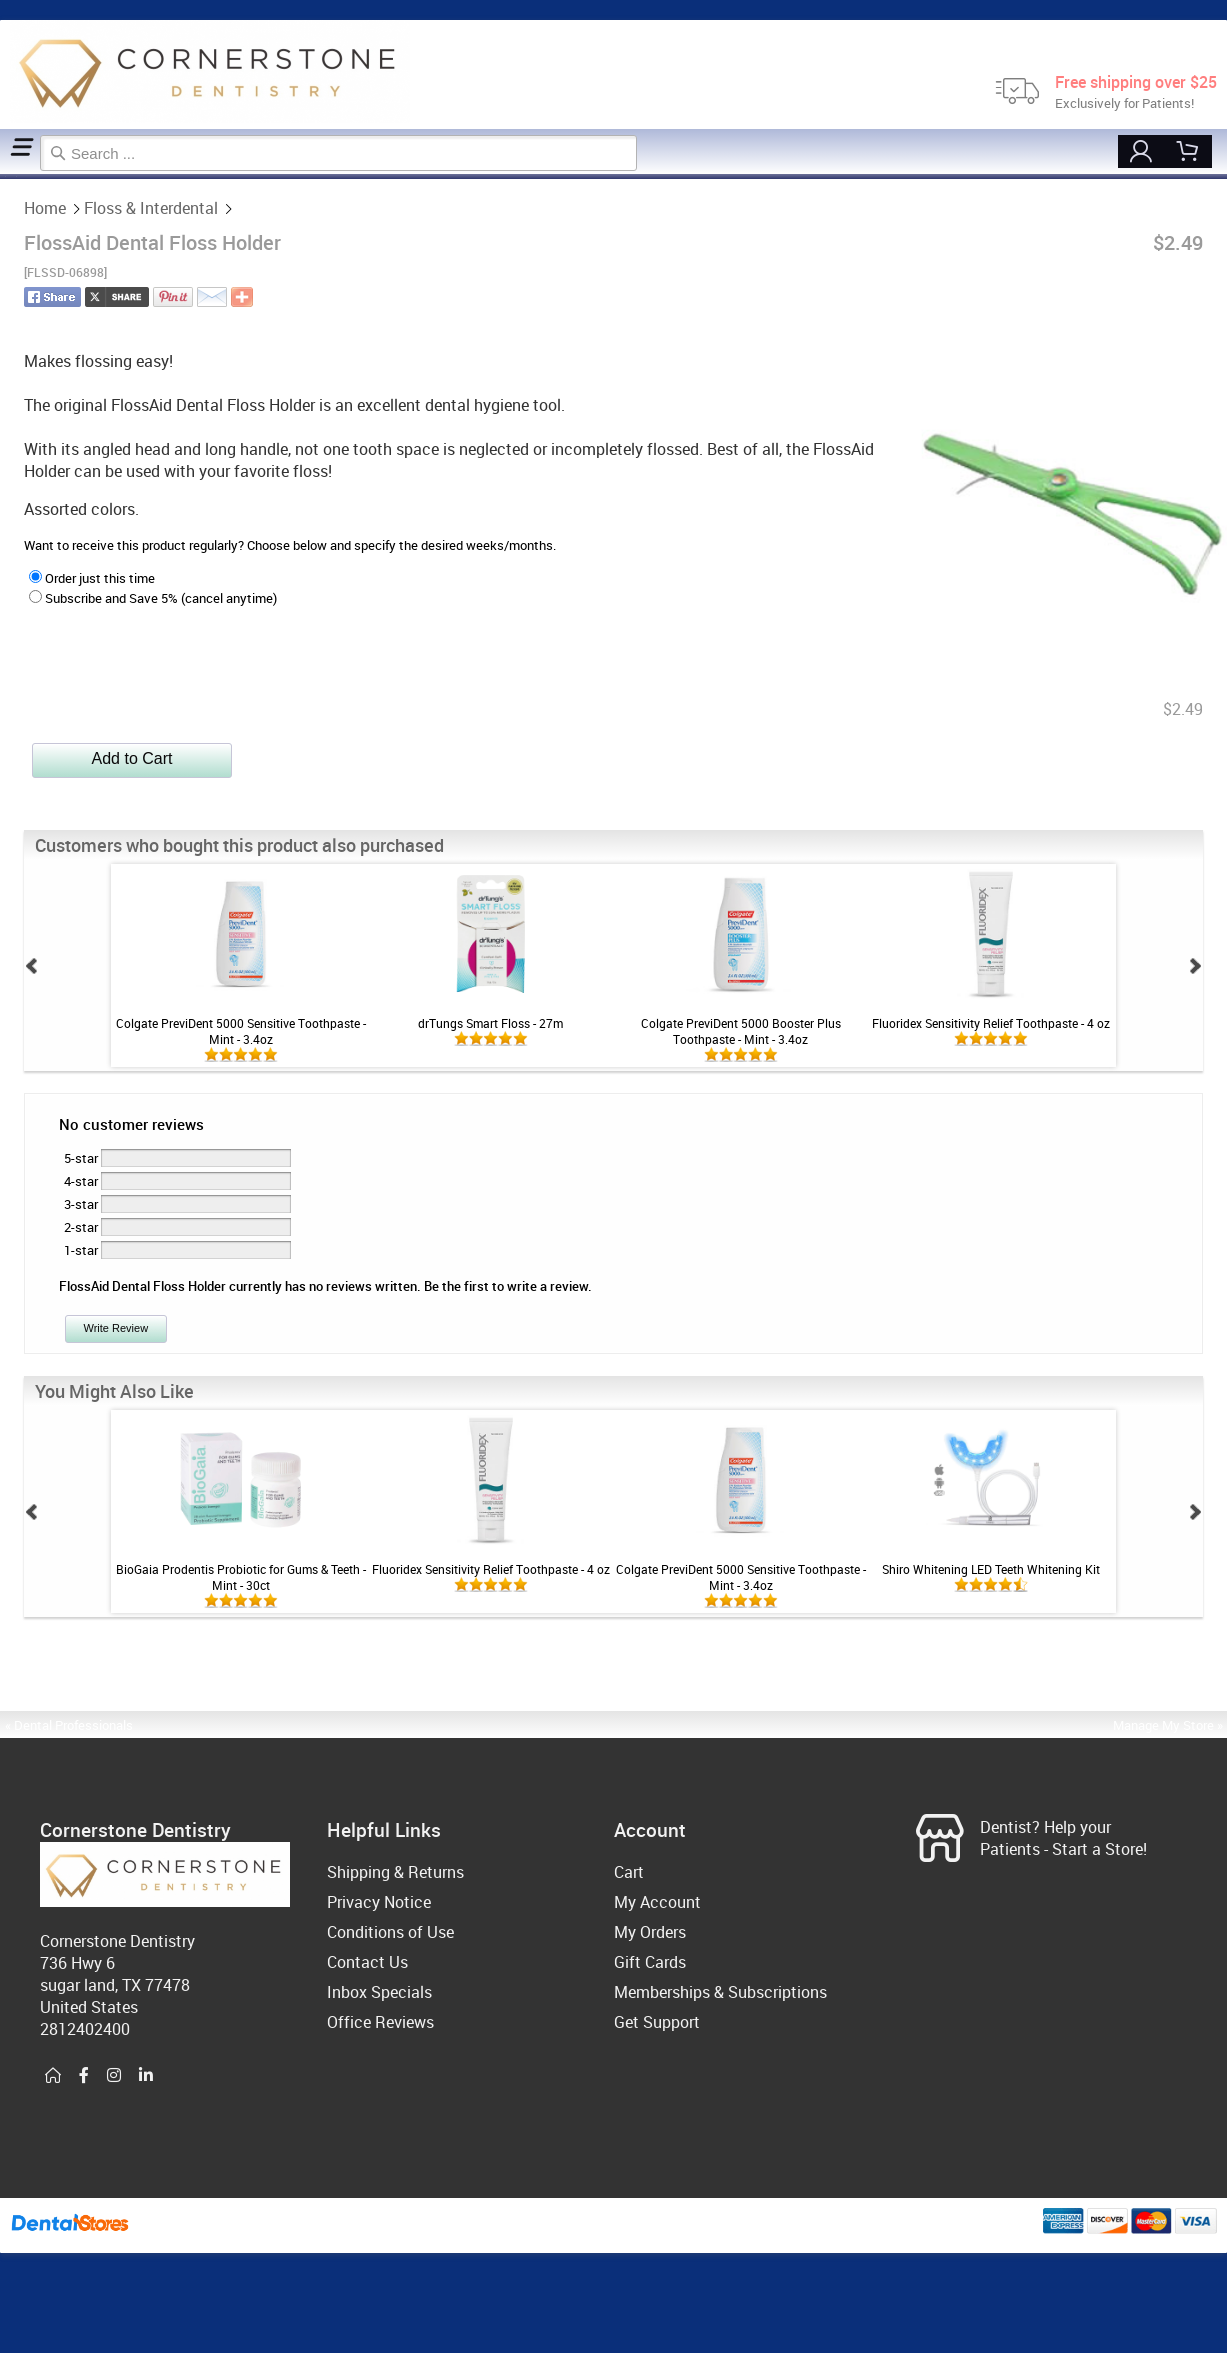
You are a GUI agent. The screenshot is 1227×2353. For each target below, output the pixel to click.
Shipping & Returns (395, 1872)
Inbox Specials (379, 1992)
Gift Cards (650, 1962)
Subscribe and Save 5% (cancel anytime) (153, 598)
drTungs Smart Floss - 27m (490, 1023)
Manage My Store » (1169, 1725)
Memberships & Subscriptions (720, 1992)
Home (3, 176)
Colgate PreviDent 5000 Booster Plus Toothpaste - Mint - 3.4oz (741, 1031)
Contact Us (367, 1962)
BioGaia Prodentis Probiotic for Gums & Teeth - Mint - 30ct (241, 1577)
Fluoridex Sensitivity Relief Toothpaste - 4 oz (991, 1023)
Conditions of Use (390, 1932)
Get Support (657, 2022)
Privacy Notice (379, 1902)
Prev (32, 966)
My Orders (650, 1932)
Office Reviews (380, 2022)
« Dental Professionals (69, 1725)
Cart (629, 1872)
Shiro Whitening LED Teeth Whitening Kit (991, 1569)
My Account (657, 1902)
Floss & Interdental (10, 176)
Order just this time (92, 578)
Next (1195, 966)
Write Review (116, 1328)
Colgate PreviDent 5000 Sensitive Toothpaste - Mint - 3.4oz (241, 1031)
